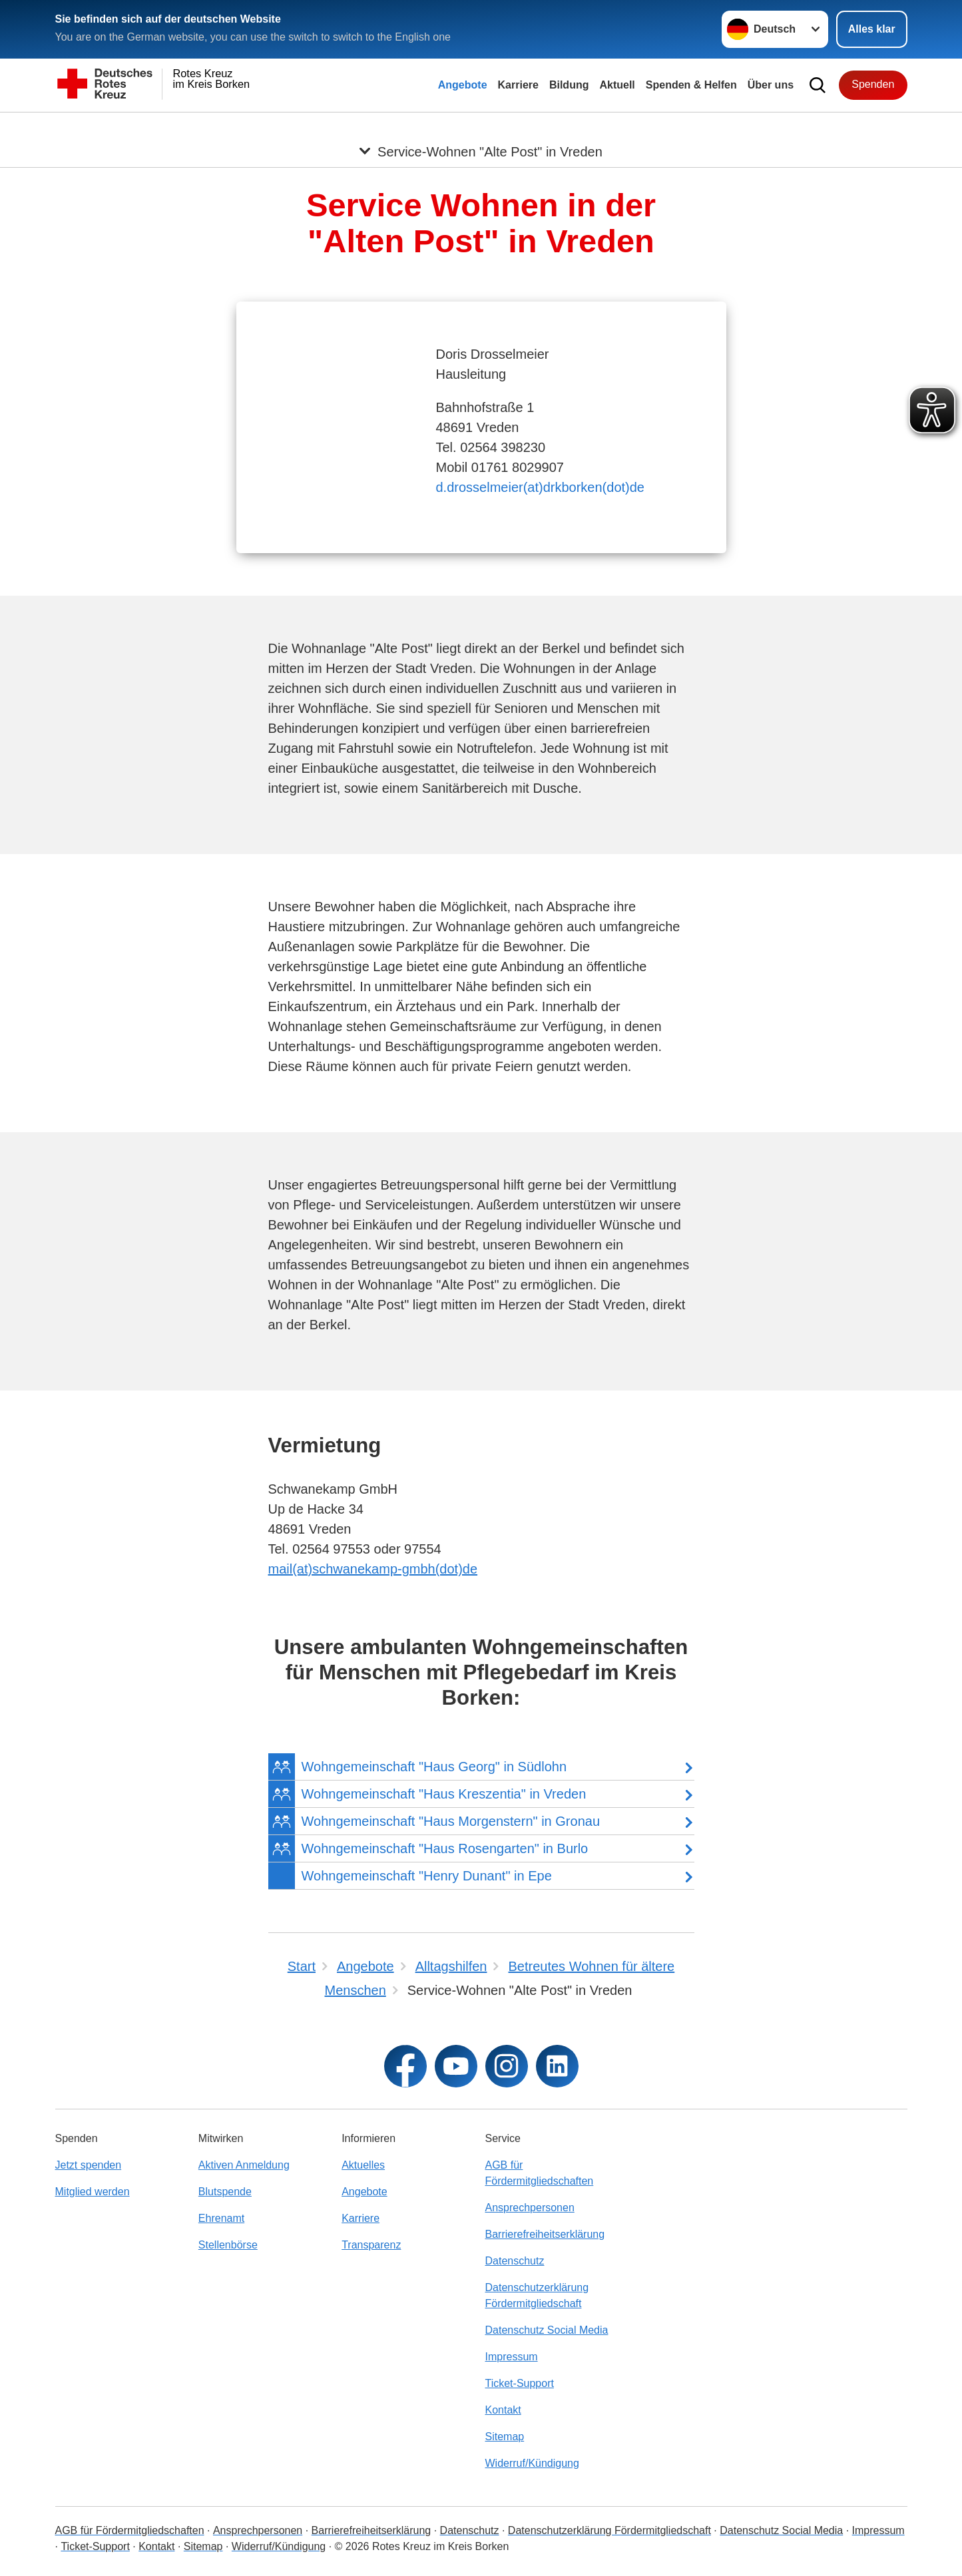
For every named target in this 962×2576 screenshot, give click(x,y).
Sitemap (504, 2436)
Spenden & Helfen (691, 85)
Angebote (462, 85)
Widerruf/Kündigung (532, 2463)
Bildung (569, 85)
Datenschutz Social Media (546, 2330)
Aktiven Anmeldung (244, 2165)
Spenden (872, 84)
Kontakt (503, 2410)
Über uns (771, 85)
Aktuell (616, 85)
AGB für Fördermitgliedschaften (539, 2173)
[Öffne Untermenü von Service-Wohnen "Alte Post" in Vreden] (481, 128)
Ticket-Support (519, 2383)
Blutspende (225, 2191)
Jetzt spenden (88, 2165)
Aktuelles (363, 2165)
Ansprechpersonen (529, 2207)
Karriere (518, 85)
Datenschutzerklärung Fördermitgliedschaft (537, 2295)
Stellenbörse (228, 2245)
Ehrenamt (221, 2218)
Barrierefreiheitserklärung (544, 2234)
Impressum (511, 2356)
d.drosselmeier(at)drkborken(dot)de (540, 487)
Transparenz (371, 2245)
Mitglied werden (92, 2191)
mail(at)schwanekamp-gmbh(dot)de (373, 1569)
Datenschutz (514, 2260)
